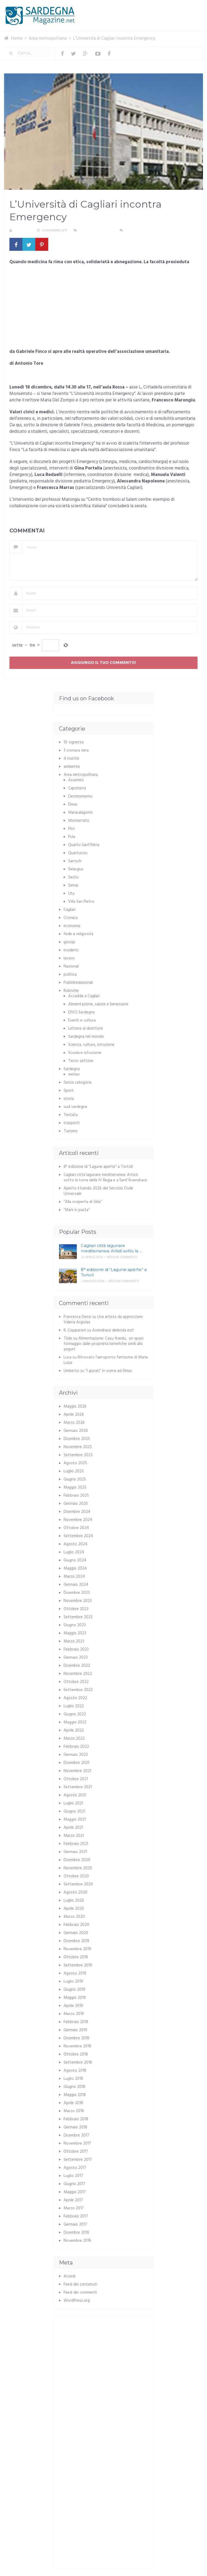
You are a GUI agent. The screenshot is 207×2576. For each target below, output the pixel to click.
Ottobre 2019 (76, 1957)
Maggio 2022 (75, 1722)
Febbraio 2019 (76, 2022)
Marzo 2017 (74, 2208)
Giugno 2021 (74, 1811)
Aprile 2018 (73, 2103)
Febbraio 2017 (76, 2216)
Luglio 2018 (73, 2078)
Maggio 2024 (75, 1568)
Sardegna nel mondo (86, 1036)
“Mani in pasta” (77, 1210)
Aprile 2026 (74, 1414)
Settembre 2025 (78, 1455)
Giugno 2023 (75, 1625)
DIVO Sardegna (81, 1012)
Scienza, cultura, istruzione (91, 1045)
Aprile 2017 (73, 2200)
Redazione (22, 230)
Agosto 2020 (75, 1892)
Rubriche (71, 991)
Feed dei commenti (80, 2292)
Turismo (71, 1131)
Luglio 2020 (74, 1900)
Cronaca (71, 918)
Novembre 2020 (78, 1868)
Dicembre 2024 (77, 1512)
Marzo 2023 (74, 1641)
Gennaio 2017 (75, 2224)
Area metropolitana (96, 230)
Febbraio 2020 (76, 1925)
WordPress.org (77, 2300)
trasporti (72, 1123)
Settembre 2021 (78, 1787)
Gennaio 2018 (75, 2127)
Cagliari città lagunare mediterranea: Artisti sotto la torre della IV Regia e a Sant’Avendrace (105, 1178)
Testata (71, 1115)
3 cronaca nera (76, 750)
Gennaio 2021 (75, 1852)
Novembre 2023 (78, 1601)
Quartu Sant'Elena (83, 845)
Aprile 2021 (73, 1827)
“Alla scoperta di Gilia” (83, 1202)
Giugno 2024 (75, 1560)
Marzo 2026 (74, 1422)
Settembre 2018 (78, 2062)
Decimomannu (80, 796)
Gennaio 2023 (76, 1657)
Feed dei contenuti (80, 2284)
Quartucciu (77, 853)
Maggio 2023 (75, 1633)
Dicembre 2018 (76, 2038)
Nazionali (71, 966)
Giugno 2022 (75, 1714)
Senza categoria (77, 1082)
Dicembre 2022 (77, 1665)
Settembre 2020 (78, 1884)
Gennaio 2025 (76, 1503)
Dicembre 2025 (77, 1439)
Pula (71, 837)
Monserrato (78, 820)
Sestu (73, 877)
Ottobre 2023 (76, 1609)
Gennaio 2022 (76, 1755)
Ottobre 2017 (76, 2151)
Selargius (76, 869)
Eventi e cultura (82, 1020)
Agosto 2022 (75, 1698)
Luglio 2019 (73, 1981)
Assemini (76, 780)
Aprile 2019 (73, 2006)
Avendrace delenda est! (113, 1330)
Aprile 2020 (74, 1908)
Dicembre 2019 (76, 1941)
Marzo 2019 (74, 2014)
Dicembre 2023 (77, 1593)
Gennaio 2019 (75, 2030)
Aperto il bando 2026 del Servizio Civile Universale (98, 1191)
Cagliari (70, 910)
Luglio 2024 (74, 1552)
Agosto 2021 (75, 1795)
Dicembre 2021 (76, 1763)
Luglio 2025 (74, 1471)
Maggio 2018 (75, 2095)
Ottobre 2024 (76, 1528)
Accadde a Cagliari (84, 996)
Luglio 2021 (73, 1803)
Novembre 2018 (77, 2046)
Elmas (73, 804)
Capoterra (77, 788)
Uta (71, 893)
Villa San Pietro (81, 901)
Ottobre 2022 (76, 1682)
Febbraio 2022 (76, 1746)
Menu (186, 8)
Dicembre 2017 (76, 2135)
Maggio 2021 (75, 1819)
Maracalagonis (80, 812)
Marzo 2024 (74, 1576)
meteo (74, 1074)
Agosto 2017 (75, 2168)
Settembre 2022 (78, 1690)
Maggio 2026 (75, 1406)
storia (69, 1099)
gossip (69, 942)
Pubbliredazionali (78, 982)
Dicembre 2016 (76, 2232)
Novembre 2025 (78, 1447)
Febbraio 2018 (76, 2119)
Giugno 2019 (74, 1989)
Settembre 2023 (78, 1617)
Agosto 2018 (75, 2070)
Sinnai (73, 885)
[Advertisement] (103, 308)
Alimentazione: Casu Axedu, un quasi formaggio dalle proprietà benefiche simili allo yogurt (103, 1344)
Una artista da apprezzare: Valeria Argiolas (103, 1320)
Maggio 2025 (75, 1487)
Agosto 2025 (75, 1463)
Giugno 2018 (74, 2087)
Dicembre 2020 (77, 1860)
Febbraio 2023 (76, 1649)
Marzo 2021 (74, 1836)
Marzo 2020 (74, 1917)
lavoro (69, 958)
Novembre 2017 (77, 2143)
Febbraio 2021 (76, 1844)
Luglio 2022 (74, 1706)
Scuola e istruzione (84, 1053)
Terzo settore (80, 1061)
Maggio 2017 (75, 2192)
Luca (67, 1357)
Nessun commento (140, 230)
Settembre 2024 (78, 1536)
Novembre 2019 (77, 1949)
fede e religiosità (78, 934)
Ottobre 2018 (76, 2054)
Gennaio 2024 (76, 1584)
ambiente (72, 766)
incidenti (71, 950)
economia (72, 926)
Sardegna (72, 1069)
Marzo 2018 (74, 2111)
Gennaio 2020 (76, 1933)
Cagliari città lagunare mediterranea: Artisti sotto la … (111, 1248)
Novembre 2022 (78, 1674)
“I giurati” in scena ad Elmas (108, 1371)
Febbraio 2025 (76, 1495)
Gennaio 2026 (76, 1431)
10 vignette (74, 742)
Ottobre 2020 (76, 1876)
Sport (69, 1090)
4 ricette (71, 758)
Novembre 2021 (77, 1771)
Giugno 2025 (75, 1479)
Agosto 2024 (75, 1544)
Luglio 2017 (73, 2176)
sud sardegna (75, 1107)
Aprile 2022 (74, 1730)
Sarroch (74, 861)
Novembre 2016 (77, 2240)
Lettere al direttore (85, 1028)
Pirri (71, 829)
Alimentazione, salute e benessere (98, 1004)
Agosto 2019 (75, 1973)
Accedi (69, 2276)
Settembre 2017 (78, 2159)
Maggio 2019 (75, 1997)
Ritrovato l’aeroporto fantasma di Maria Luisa (106, 1360)
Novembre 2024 (78, 1520)
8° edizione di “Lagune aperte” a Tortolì (98, 1167)
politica (70, 974)
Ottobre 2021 (76, 1779)
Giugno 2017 (74, 2184)
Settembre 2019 (78, 1965)
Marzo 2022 (74, 1738)
